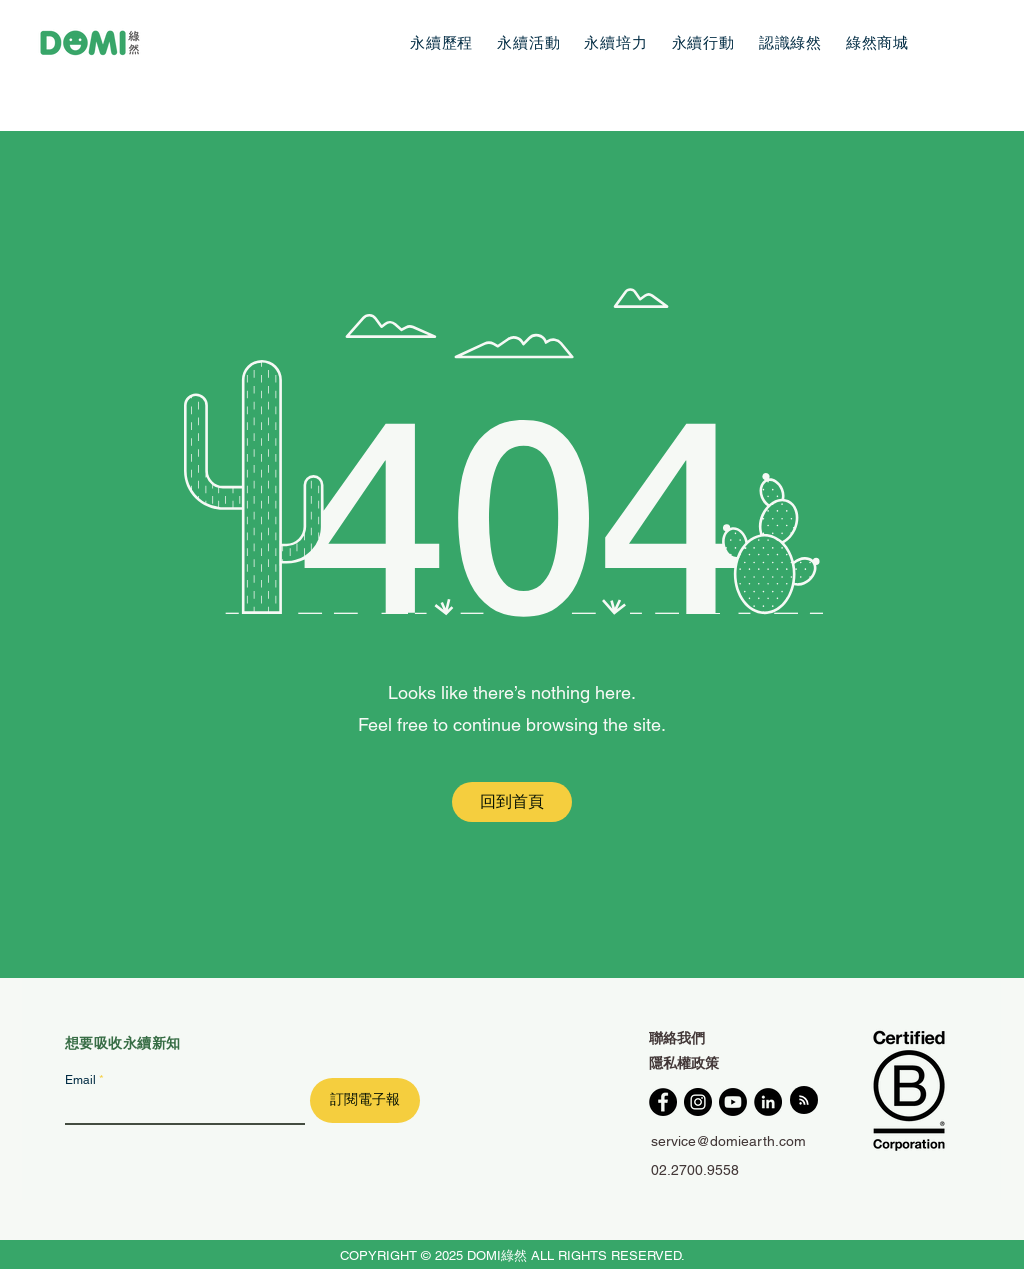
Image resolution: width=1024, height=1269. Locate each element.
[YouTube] (733, 1102)
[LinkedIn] (768, 1102)
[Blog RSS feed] (804, 1101)
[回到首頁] (512, 802)
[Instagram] (698, 1102)
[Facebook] (663, 1102)
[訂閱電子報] (365, 1100)
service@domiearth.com (728, 1141)
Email (80, 1080)
